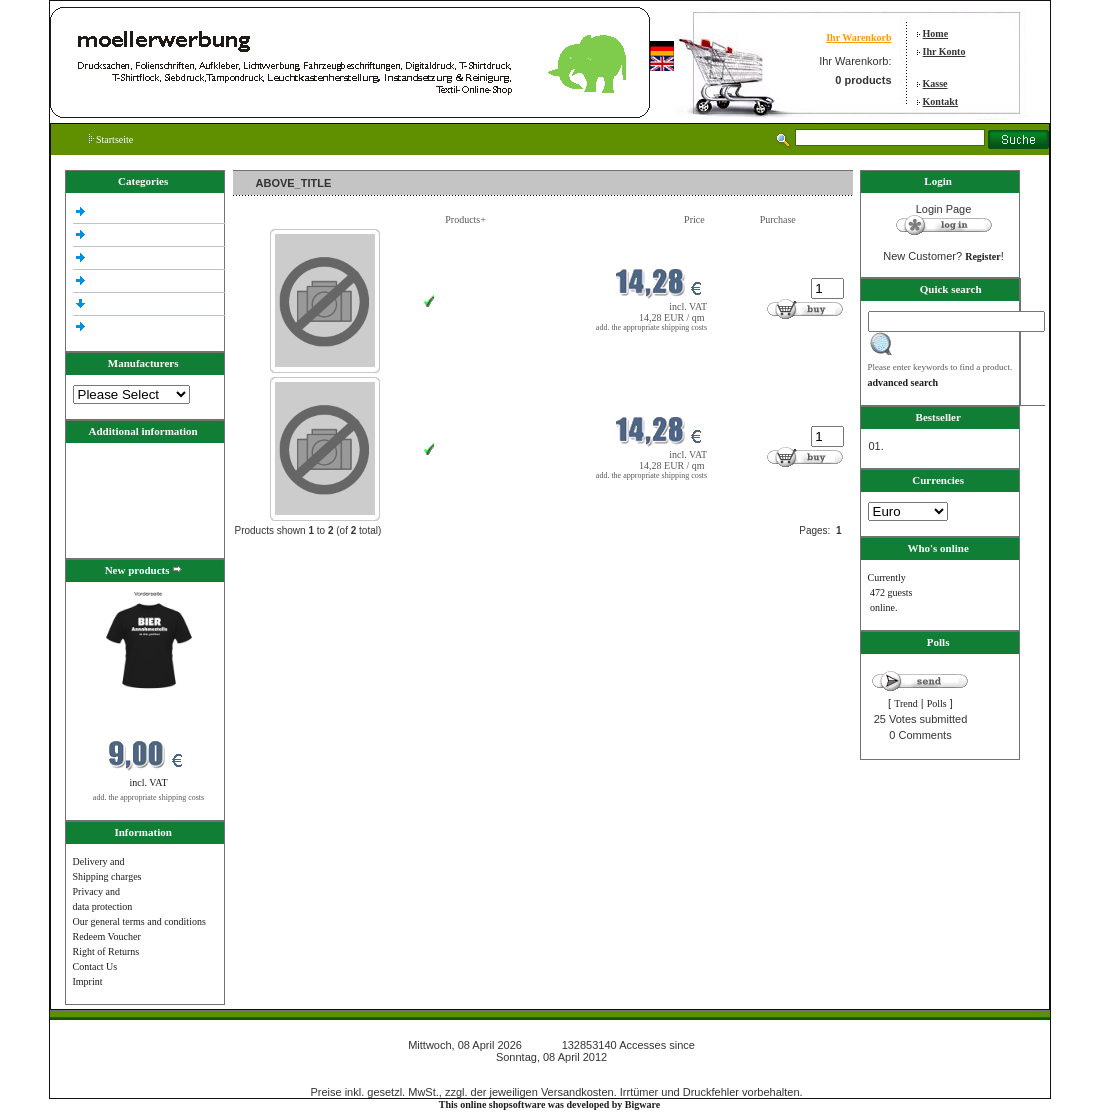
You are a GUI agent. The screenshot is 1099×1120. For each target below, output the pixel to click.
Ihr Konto (944, 51)
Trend (906, 703)
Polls (937, 703)
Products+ (465, 219)
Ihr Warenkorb (858, 37)
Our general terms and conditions (139, 921)
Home (936, 33)
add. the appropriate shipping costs (148, 797)
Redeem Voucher (107, 936)
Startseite (111, 139)
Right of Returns (106, 951)
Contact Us (95, 966)
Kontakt (941, 101)
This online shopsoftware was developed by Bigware (549, 1104)
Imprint (88, 981)
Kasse (935, 83)
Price (694, 219)
